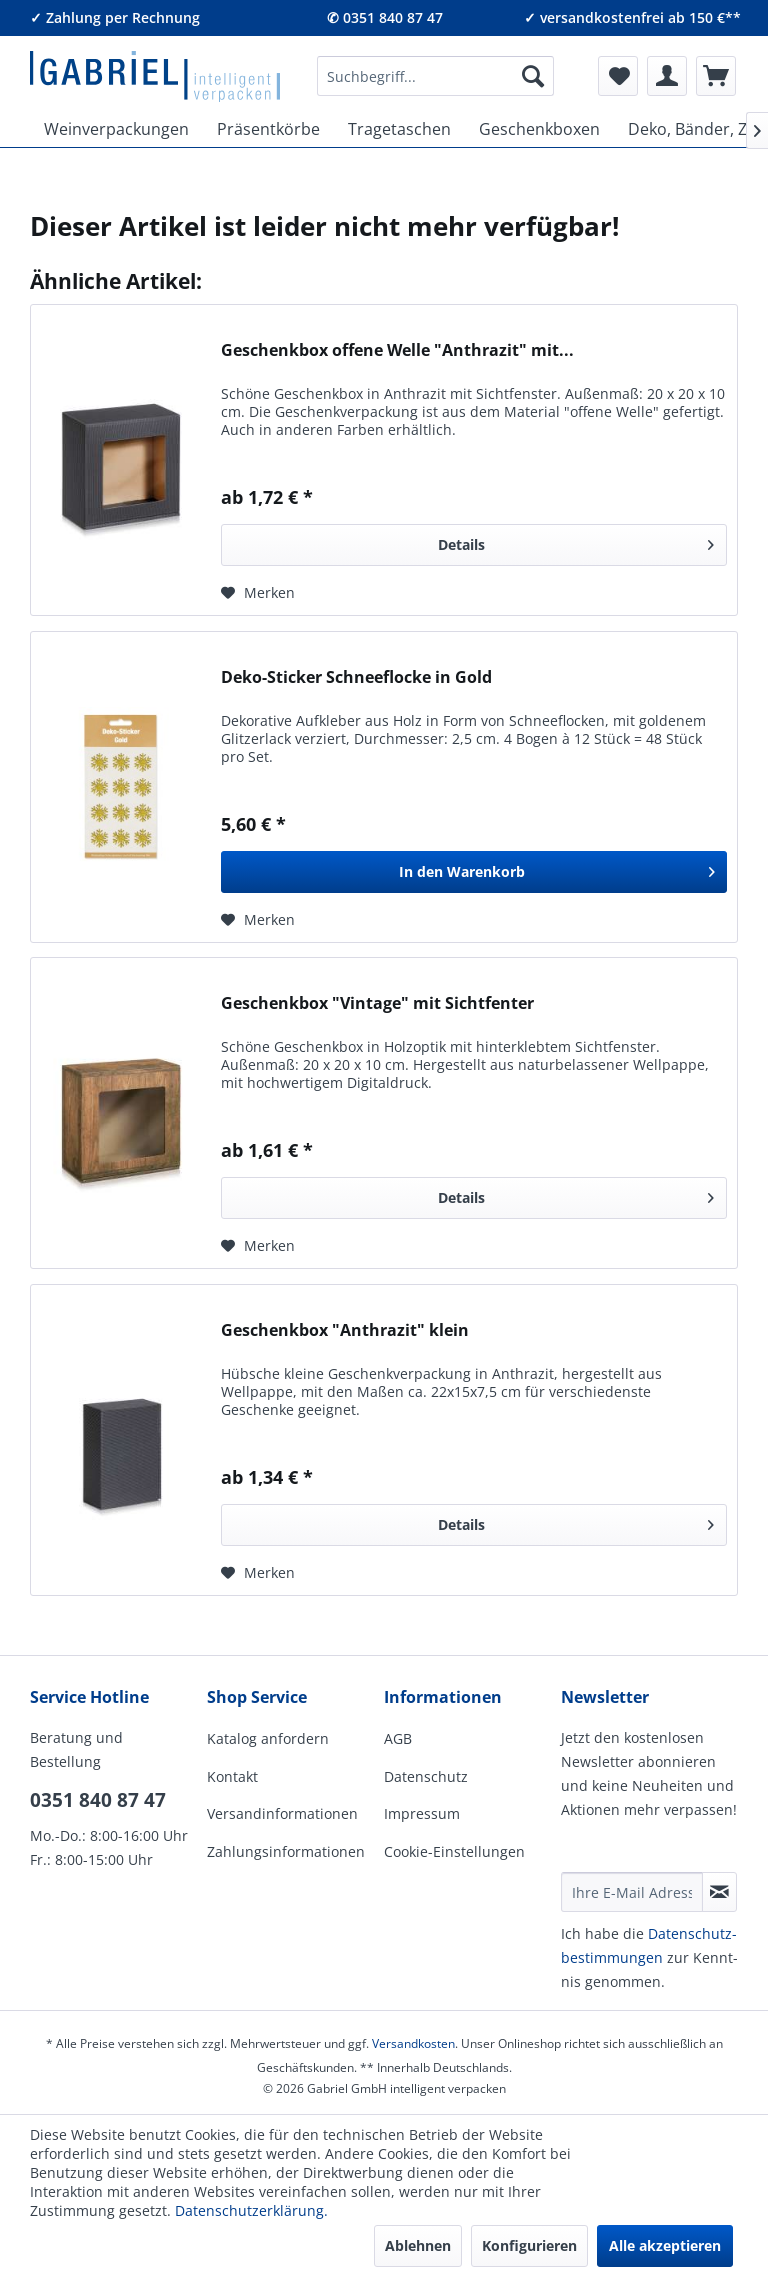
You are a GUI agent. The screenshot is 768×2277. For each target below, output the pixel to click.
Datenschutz (426, 1776)
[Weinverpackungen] (116, 129)
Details (576, 541)
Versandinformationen (282, 1813)
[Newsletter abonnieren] (719, 1892)
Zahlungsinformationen (286, 1851)
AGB (398, 1738)
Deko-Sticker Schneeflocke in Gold (356, 677)
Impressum (422, 1813)
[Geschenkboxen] (539, 129)
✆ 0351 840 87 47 (385, 17)
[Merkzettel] (618, 76)
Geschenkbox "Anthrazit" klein (345, 1330)
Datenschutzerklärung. (251, 2210)
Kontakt (232, 1776)
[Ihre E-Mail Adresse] (632, 1892)
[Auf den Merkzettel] (258, 593)
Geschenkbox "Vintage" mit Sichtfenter (377, 1003)
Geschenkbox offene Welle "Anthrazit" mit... (397, 350)
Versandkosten (413, 2043)
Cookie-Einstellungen (454, 1851)
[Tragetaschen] (399, 129)
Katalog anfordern (268, 1738)
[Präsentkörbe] (268, 129)
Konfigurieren (529, 2245)
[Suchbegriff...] (435, 76)
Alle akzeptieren (665, 2245)
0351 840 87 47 (98, 1800)
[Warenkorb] (716, 76)
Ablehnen (418, 2245)
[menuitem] (435, 76)
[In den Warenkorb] (474, 872)
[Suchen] (533, 76)
